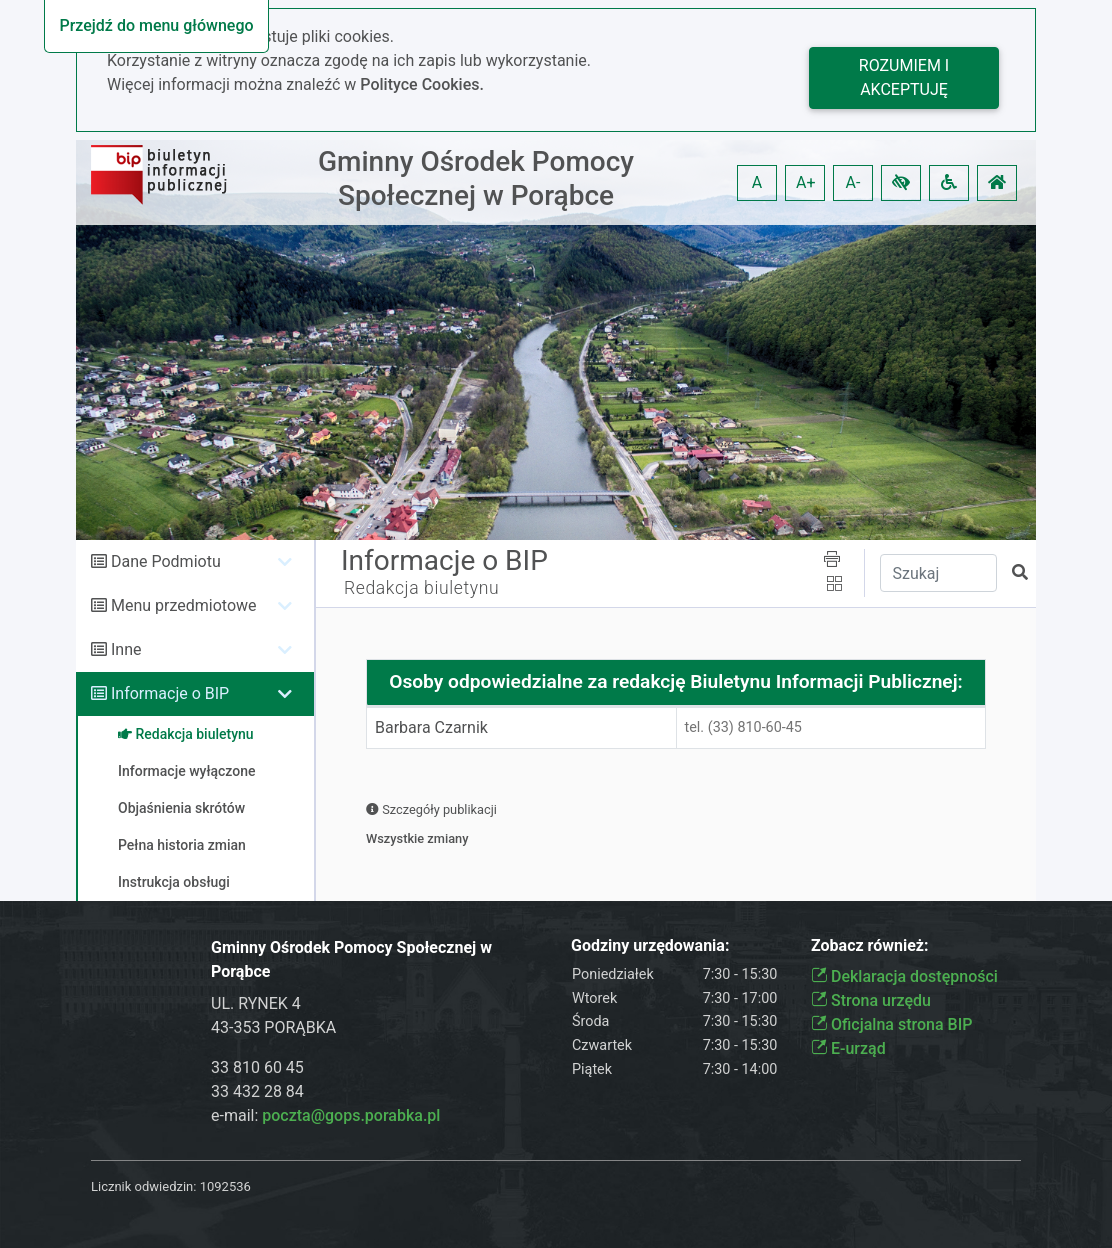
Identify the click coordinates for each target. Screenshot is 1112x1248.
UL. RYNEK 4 (256, 1003)
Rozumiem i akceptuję (904, 77)
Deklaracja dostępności (904, 976)
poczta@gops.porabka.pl (351, 1115)
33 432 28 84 (257, 1091)
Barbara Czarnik (431, 727)
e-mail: (325, 1115)
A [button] (757, 182)
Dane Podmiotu (166, 561)
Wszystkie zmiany (417, 838)
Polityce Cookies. (422, 84)
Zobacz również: (870, 945)
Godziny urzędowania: (650, 945)
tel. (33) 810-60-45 (743, 727)
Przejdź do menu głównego (156, 25)
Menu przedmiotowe (184, 605)
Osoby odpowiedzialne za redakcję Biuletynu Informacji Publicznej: (676, 681)
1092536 (225, 1186)
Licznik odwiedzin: (143, 1186)
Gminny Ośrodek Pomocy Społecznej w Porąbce (476, 178)
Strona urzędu (871, 1000)
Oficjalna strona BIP (891, 1024)
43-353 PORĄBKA (273, 1027)
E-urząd (848, 1048)
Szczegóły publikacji (431, 809)
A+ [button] (806, 182)
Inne (126, 649)
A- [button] (853, 182)
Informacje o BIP (170, 693)
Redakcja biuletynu (421, 588)
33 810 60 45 (257, 1067)
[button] (901, 183)
